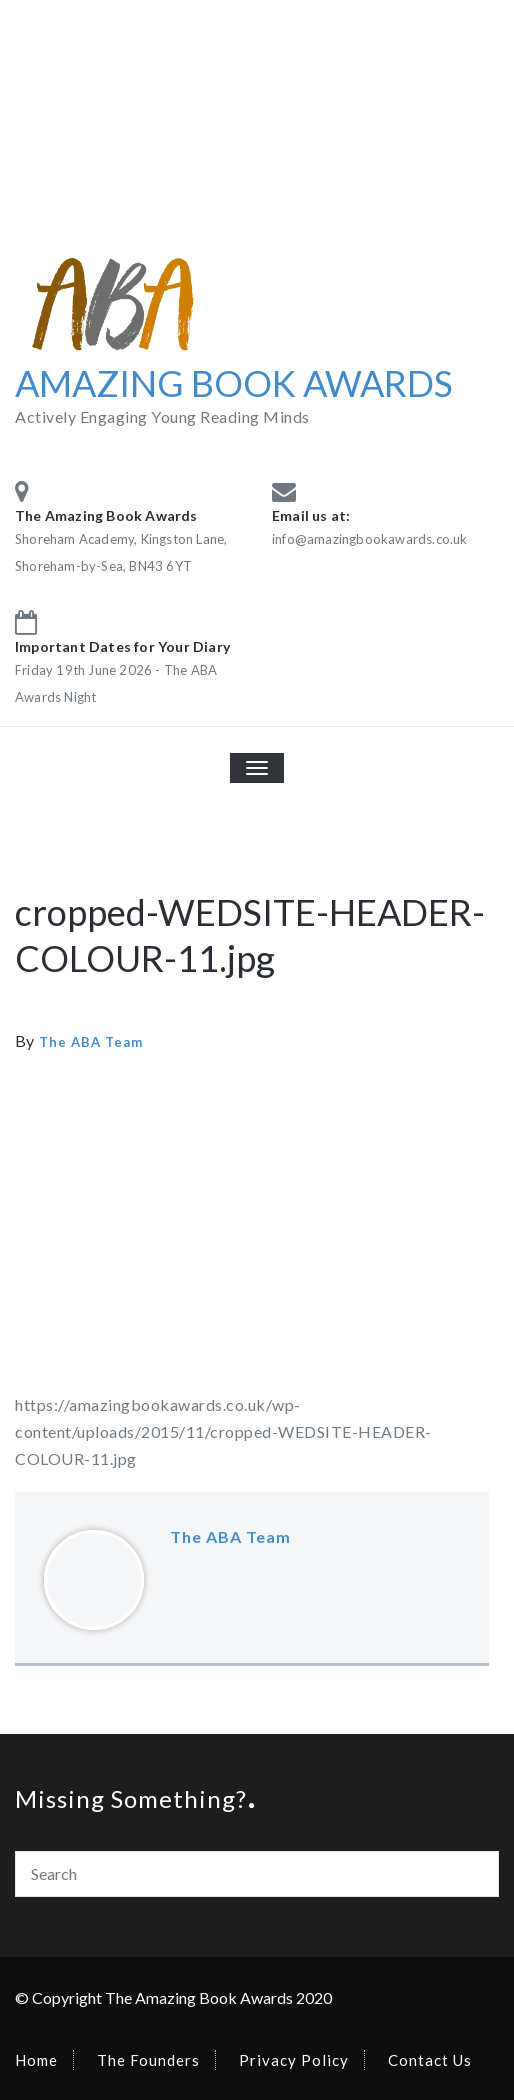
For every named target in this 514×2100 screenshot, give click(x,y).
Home (36, 2060)
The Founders (148, 2060)
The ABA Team (91, 1042)
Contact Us (430, 2060)
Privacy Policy (294, 2060)
